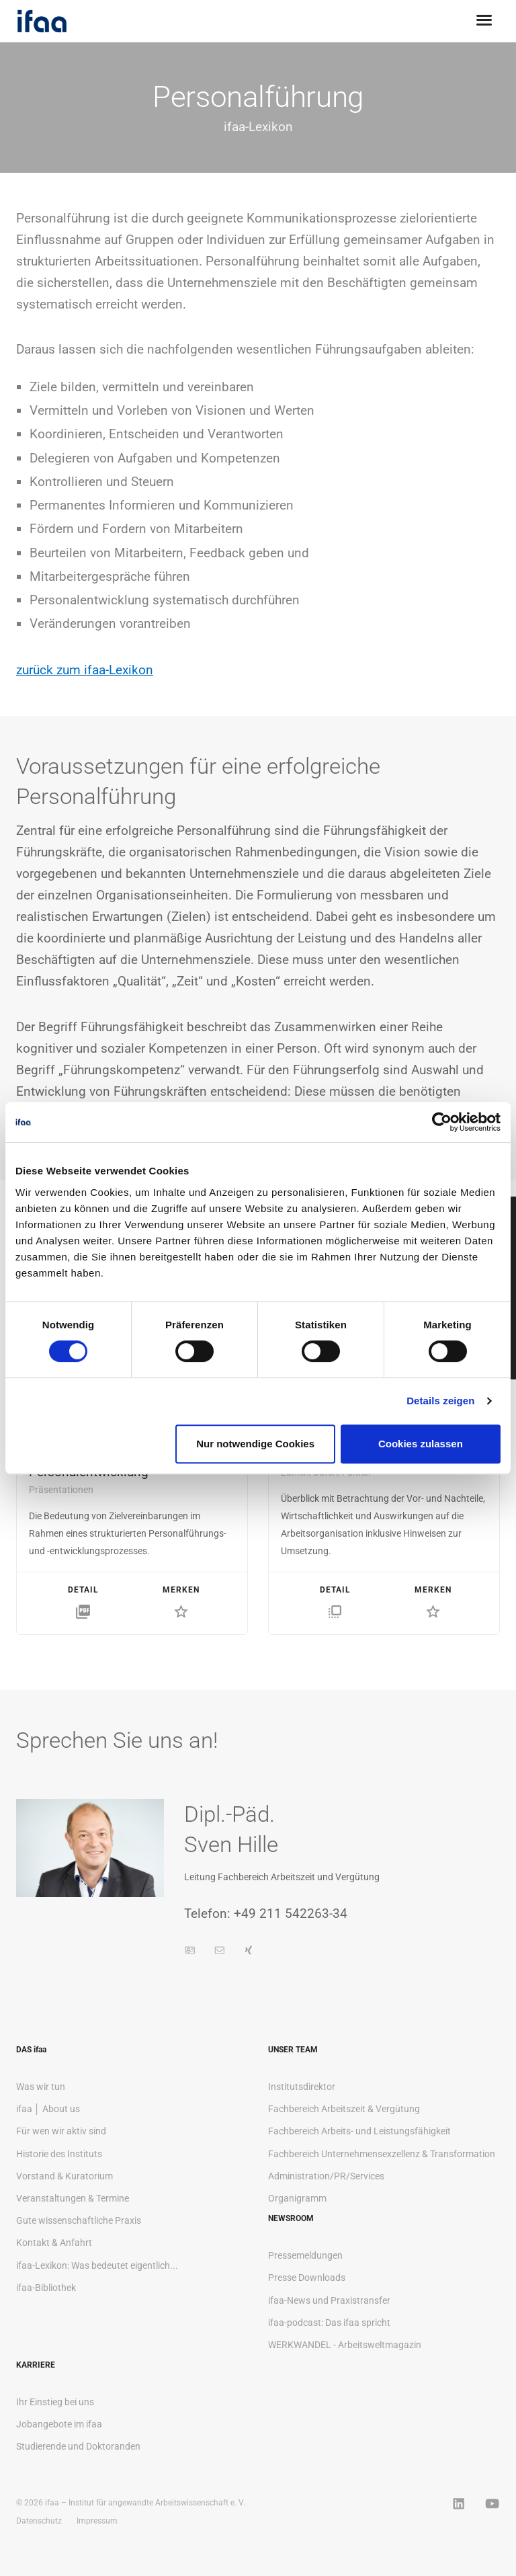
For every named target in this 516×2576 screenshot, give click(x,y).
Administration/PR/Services (326, 2176)
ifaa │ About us (48, 2108)
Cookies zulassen (420, 1443)
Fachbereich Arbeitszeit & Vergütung (344, 2108)
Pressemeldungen (305, 2255)
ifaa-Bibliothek (46, 2287)
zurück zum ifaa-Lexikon (84, 670)
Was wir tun (40, 2086)
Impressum (97, 2521)
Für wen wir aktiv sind (61, 2131)
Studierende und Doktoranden (78, 2446)
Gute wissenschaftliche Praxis (78, 2220)
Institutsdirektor (301, 2086)
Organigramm (297, 2198)
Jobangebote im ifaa (59, 2424)
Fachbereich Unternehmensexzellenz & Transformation (381, 2153)
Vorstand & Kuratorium (64, 2176)
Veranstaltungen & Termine (72, 2198)
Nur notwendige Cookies (255, 1443)
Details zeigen (440, 1400)
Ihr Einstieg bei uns (55, 2402)
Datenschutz (39, 2521)
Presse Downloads (306, 2277)
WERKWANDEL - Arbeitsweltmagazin (344, 2344)
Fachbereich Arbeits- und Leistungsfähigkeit (359, 2131)
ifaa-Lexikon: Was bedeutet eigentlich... (97, 2265)
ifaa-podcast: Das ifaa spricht (329, 2322)
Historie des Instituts (59, 2153)
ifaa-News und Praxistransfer (329, 2300)
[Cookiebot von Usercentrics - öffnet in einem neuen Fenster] (442, 1122)
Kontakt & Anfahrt (54, 2242)
